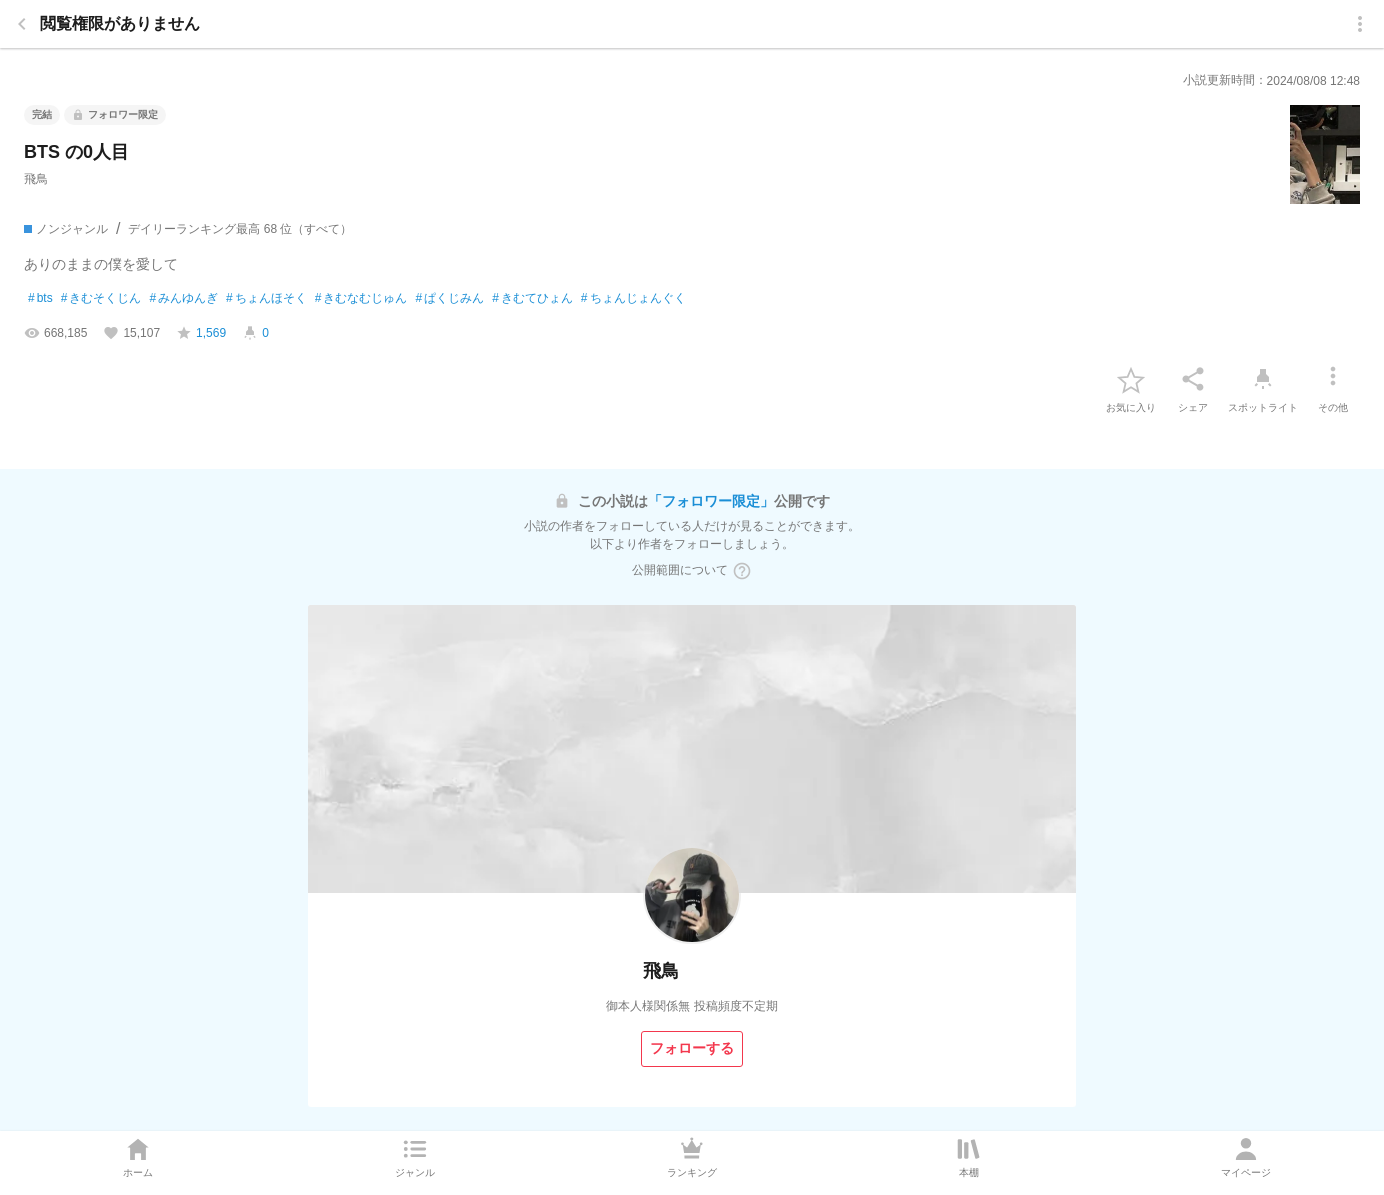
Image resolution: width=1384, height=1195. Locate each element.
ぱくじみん (449, 299)
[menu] (1360, 24)
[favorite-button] (1131, 379)
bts (40, 299)
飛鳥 (36, 179)
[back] (22, 24)
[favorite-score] (201, 333)
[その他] (1333, 379)
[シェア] (1193, 379)
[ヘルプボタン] (742, 571)
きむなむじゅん (361, 299)
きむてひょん (532, 299)
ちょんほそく (266, 299)
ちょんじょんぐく (633, 299)
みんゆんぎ (183, 299)
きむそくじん (101, 299)
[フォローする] (692, 1049)
